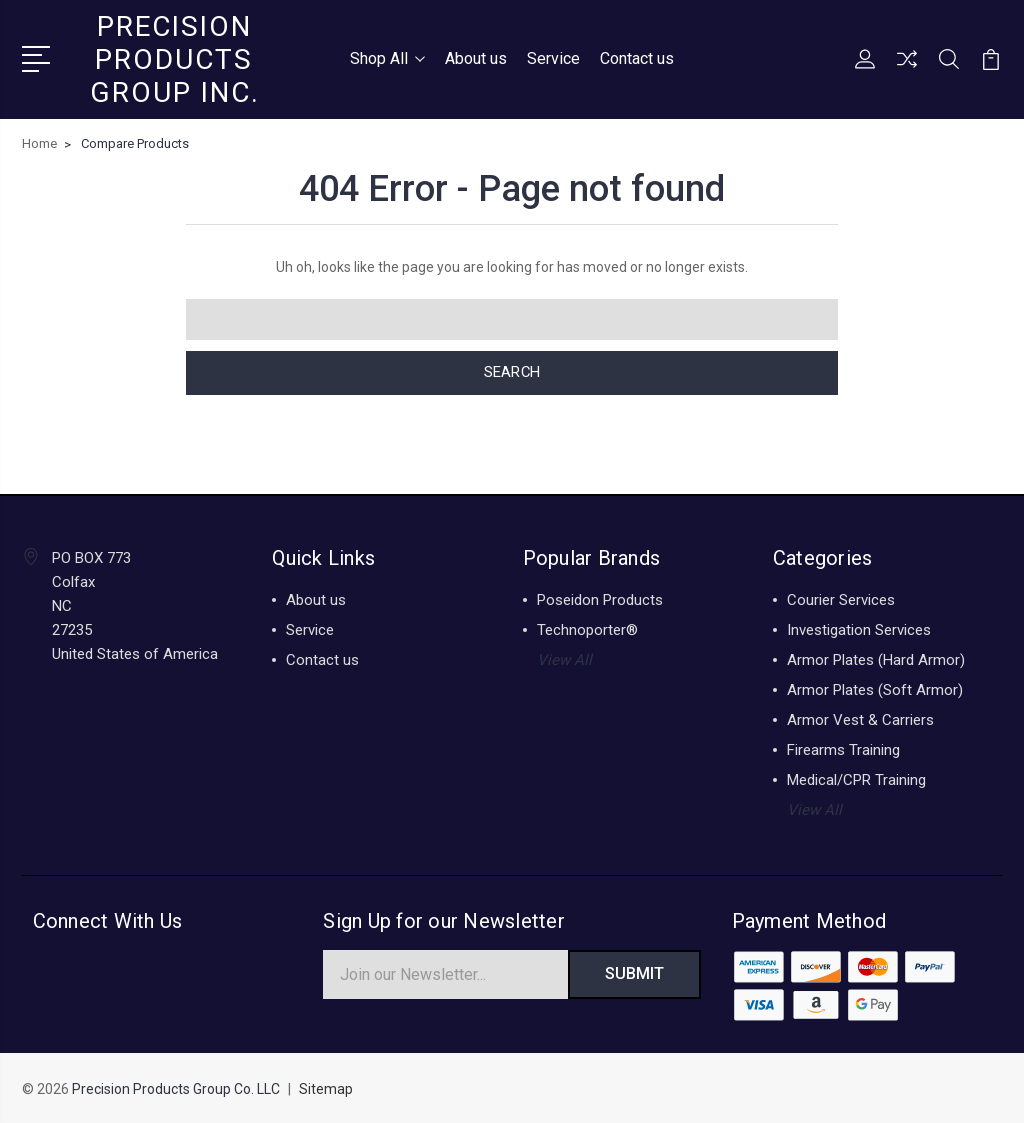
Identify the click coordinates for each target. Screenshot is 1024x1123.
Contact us (637, 58)
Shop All (387, 58)
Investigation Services (859, 629)
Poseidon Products (600, 599)
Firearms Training (843, 749)
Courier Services (841, 599)
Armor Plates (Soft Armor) (875, 689)
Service (553, 58)
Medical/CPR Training (856, 779)
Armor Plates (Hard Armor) (876, 659)
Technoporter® (587, 629)
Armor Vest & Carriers (860, 719)
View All (564, 659)
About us (476, 58)
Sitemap (326, 1089)
